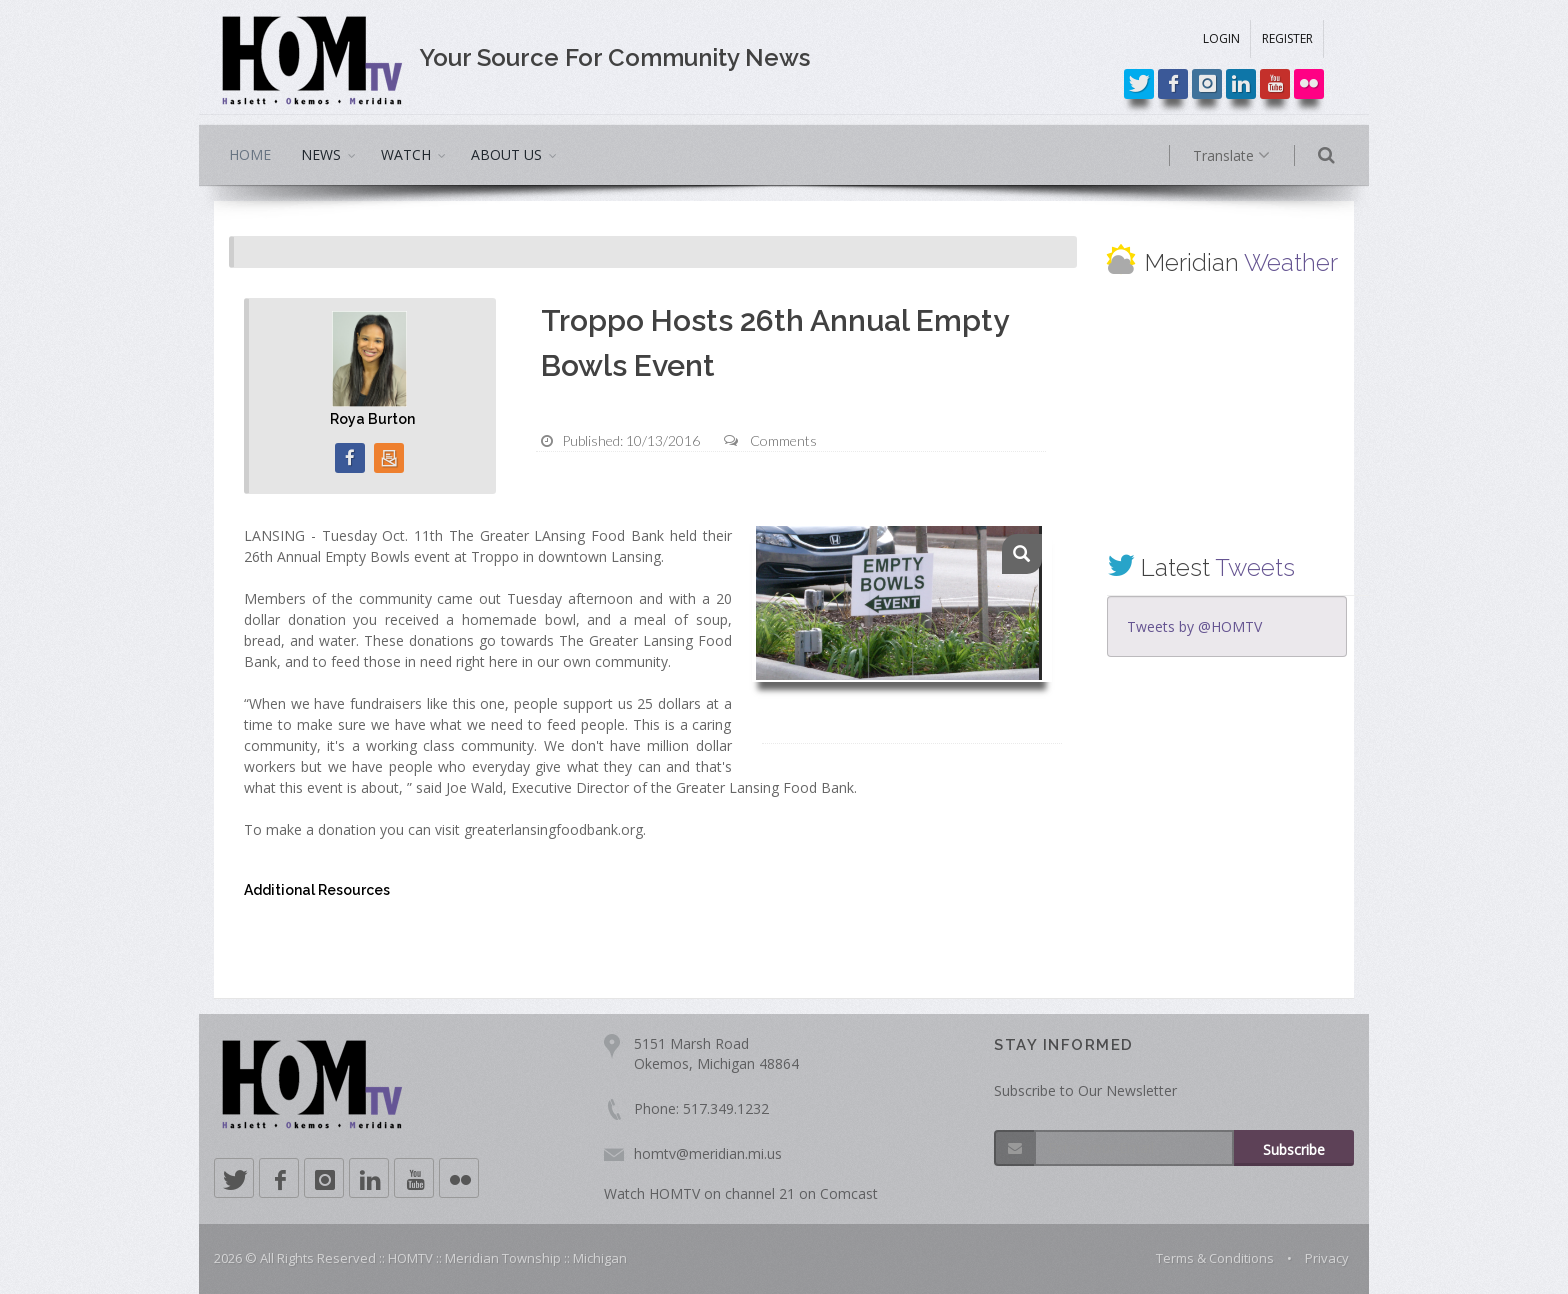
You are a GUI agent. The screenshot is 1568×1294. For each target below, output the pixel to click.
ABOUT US (506, 154)
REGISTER (1287, 38)
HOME (250, 154)
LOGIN (1221, 38)
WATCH (406, 154)
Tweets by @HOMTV (1194, 626)
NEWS (321, 154)
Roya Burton (372, 419)
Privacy (1327, 1258)
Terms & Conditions (1215, 1258)
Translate (1251, 156)
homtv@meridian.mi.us (708, 1153)
